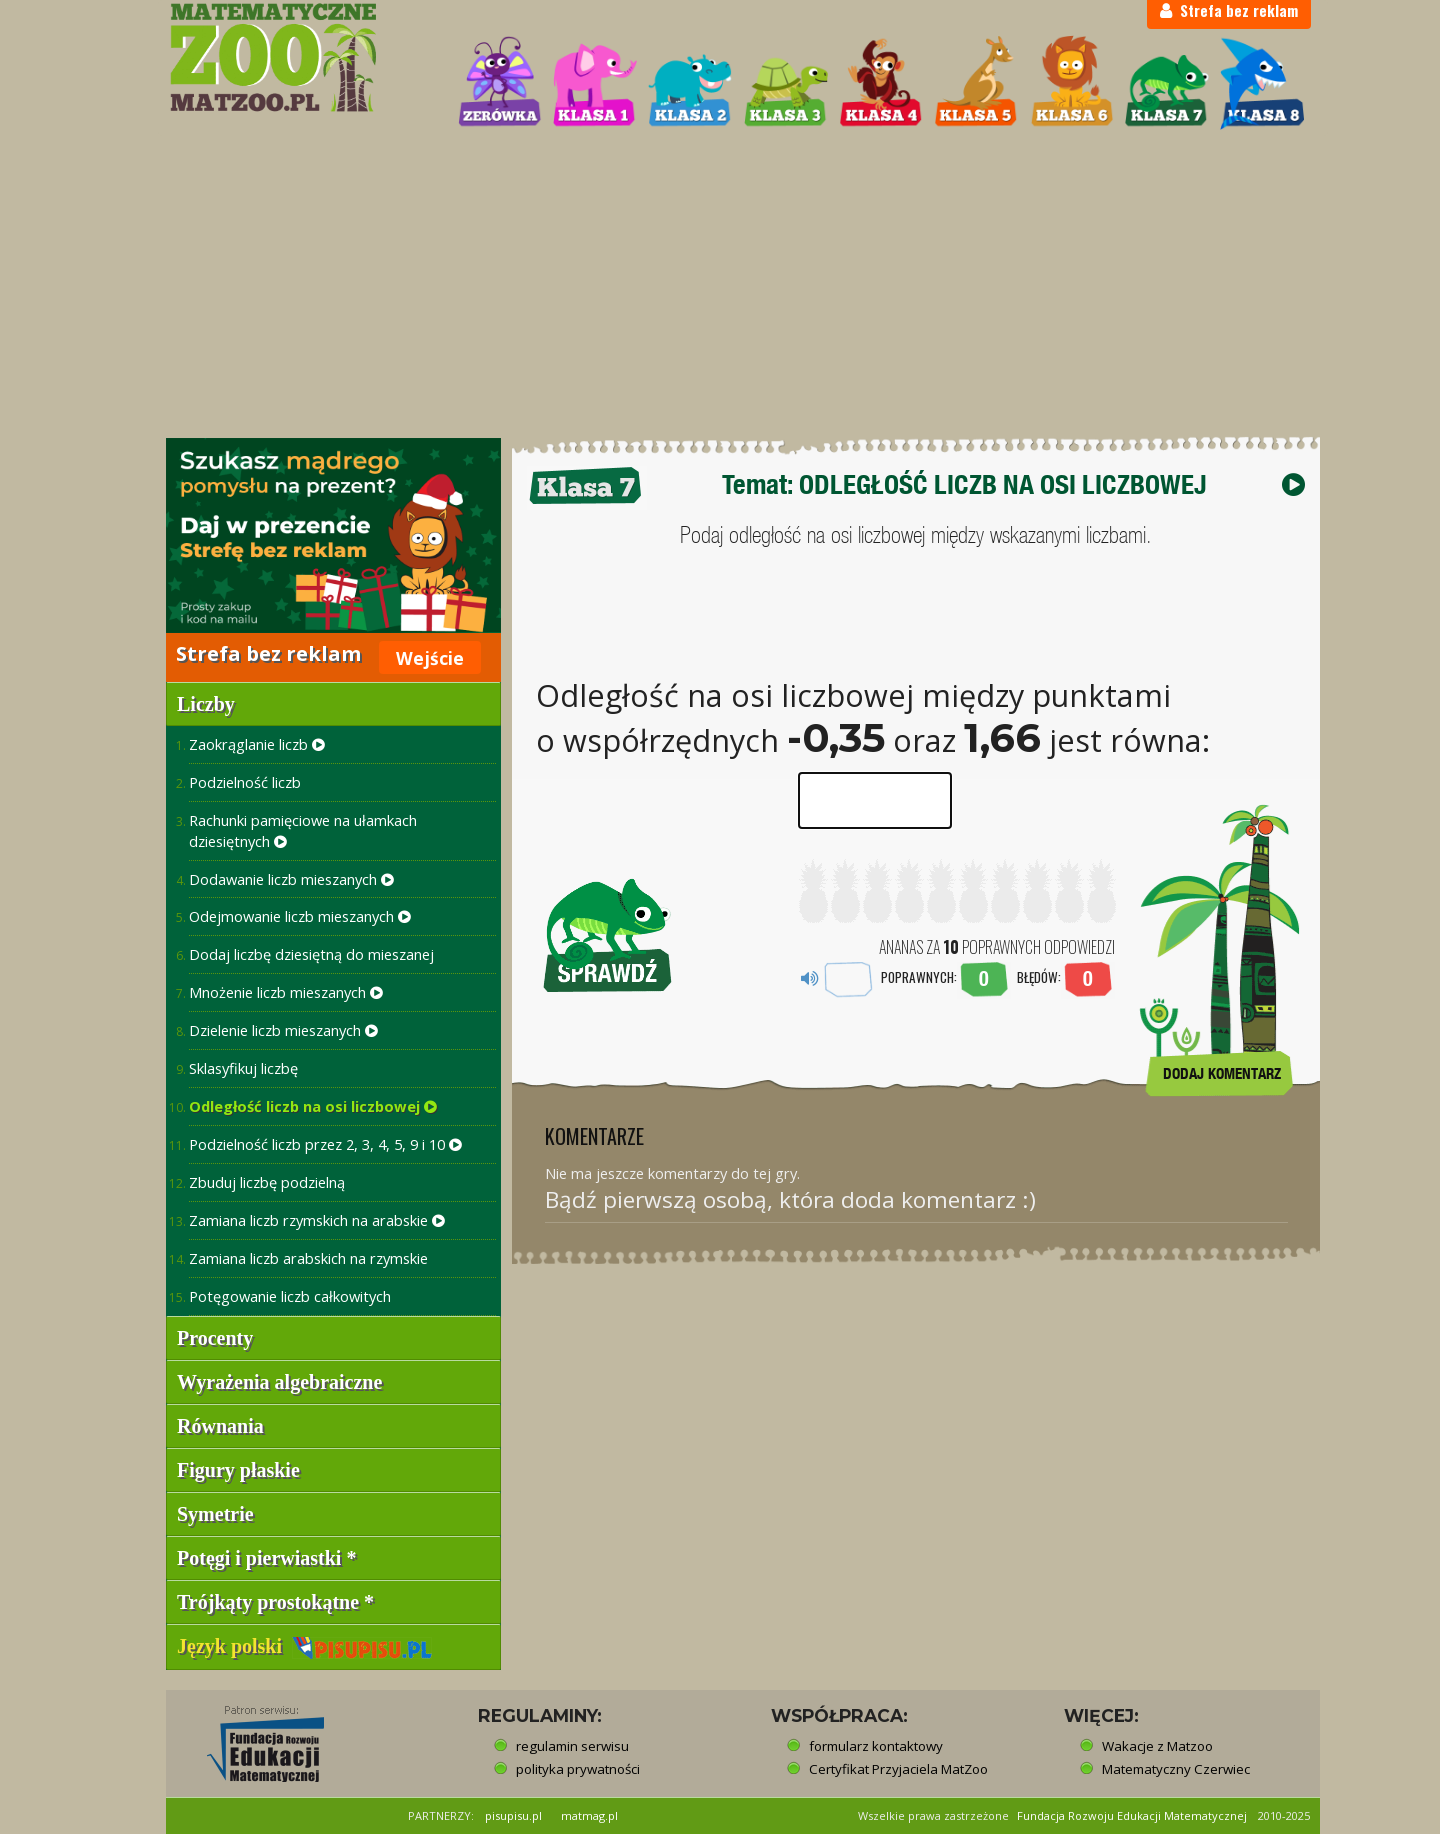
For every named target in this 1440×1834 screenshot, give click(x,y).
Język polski (304, 1646)
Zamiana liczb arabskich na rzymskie (308, 1258)
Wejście (430, 658)
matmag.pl (589, 1815)
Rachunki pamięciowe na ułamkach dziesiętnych (303, 830)
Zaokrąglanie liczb (257, 744)
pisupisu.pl (513, 1815)
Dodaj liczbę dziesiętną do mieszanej (311, 954)
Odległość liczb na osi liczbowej (313, 1106)
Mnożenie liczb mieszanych (286, 992)
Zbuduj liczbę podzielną (267, 1182)
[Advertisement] (720, 286)
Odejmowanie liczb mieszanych (300, 916)
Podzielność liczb (245, 782)
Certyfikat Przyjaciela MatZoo (898, 1769)
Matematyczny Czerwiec (1176, 1769)
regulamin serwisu (572, 1746)
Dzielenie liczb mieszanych (283, 1030)
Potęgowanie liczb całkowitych (290, 1296)
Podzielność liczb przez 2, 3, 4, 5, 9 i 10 (325, 1144)
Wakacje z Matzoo (1157, 1746)
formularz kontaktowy (876, 1746)
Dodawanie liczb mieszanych (291, 879)
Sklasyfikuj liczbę (243, 1068)
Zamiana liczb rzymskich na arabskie (317, 1220)
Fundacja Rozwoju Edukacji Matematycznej (1132, 1815)
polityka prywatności (578, 1769)
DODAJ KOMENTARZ (1222, 1073)
